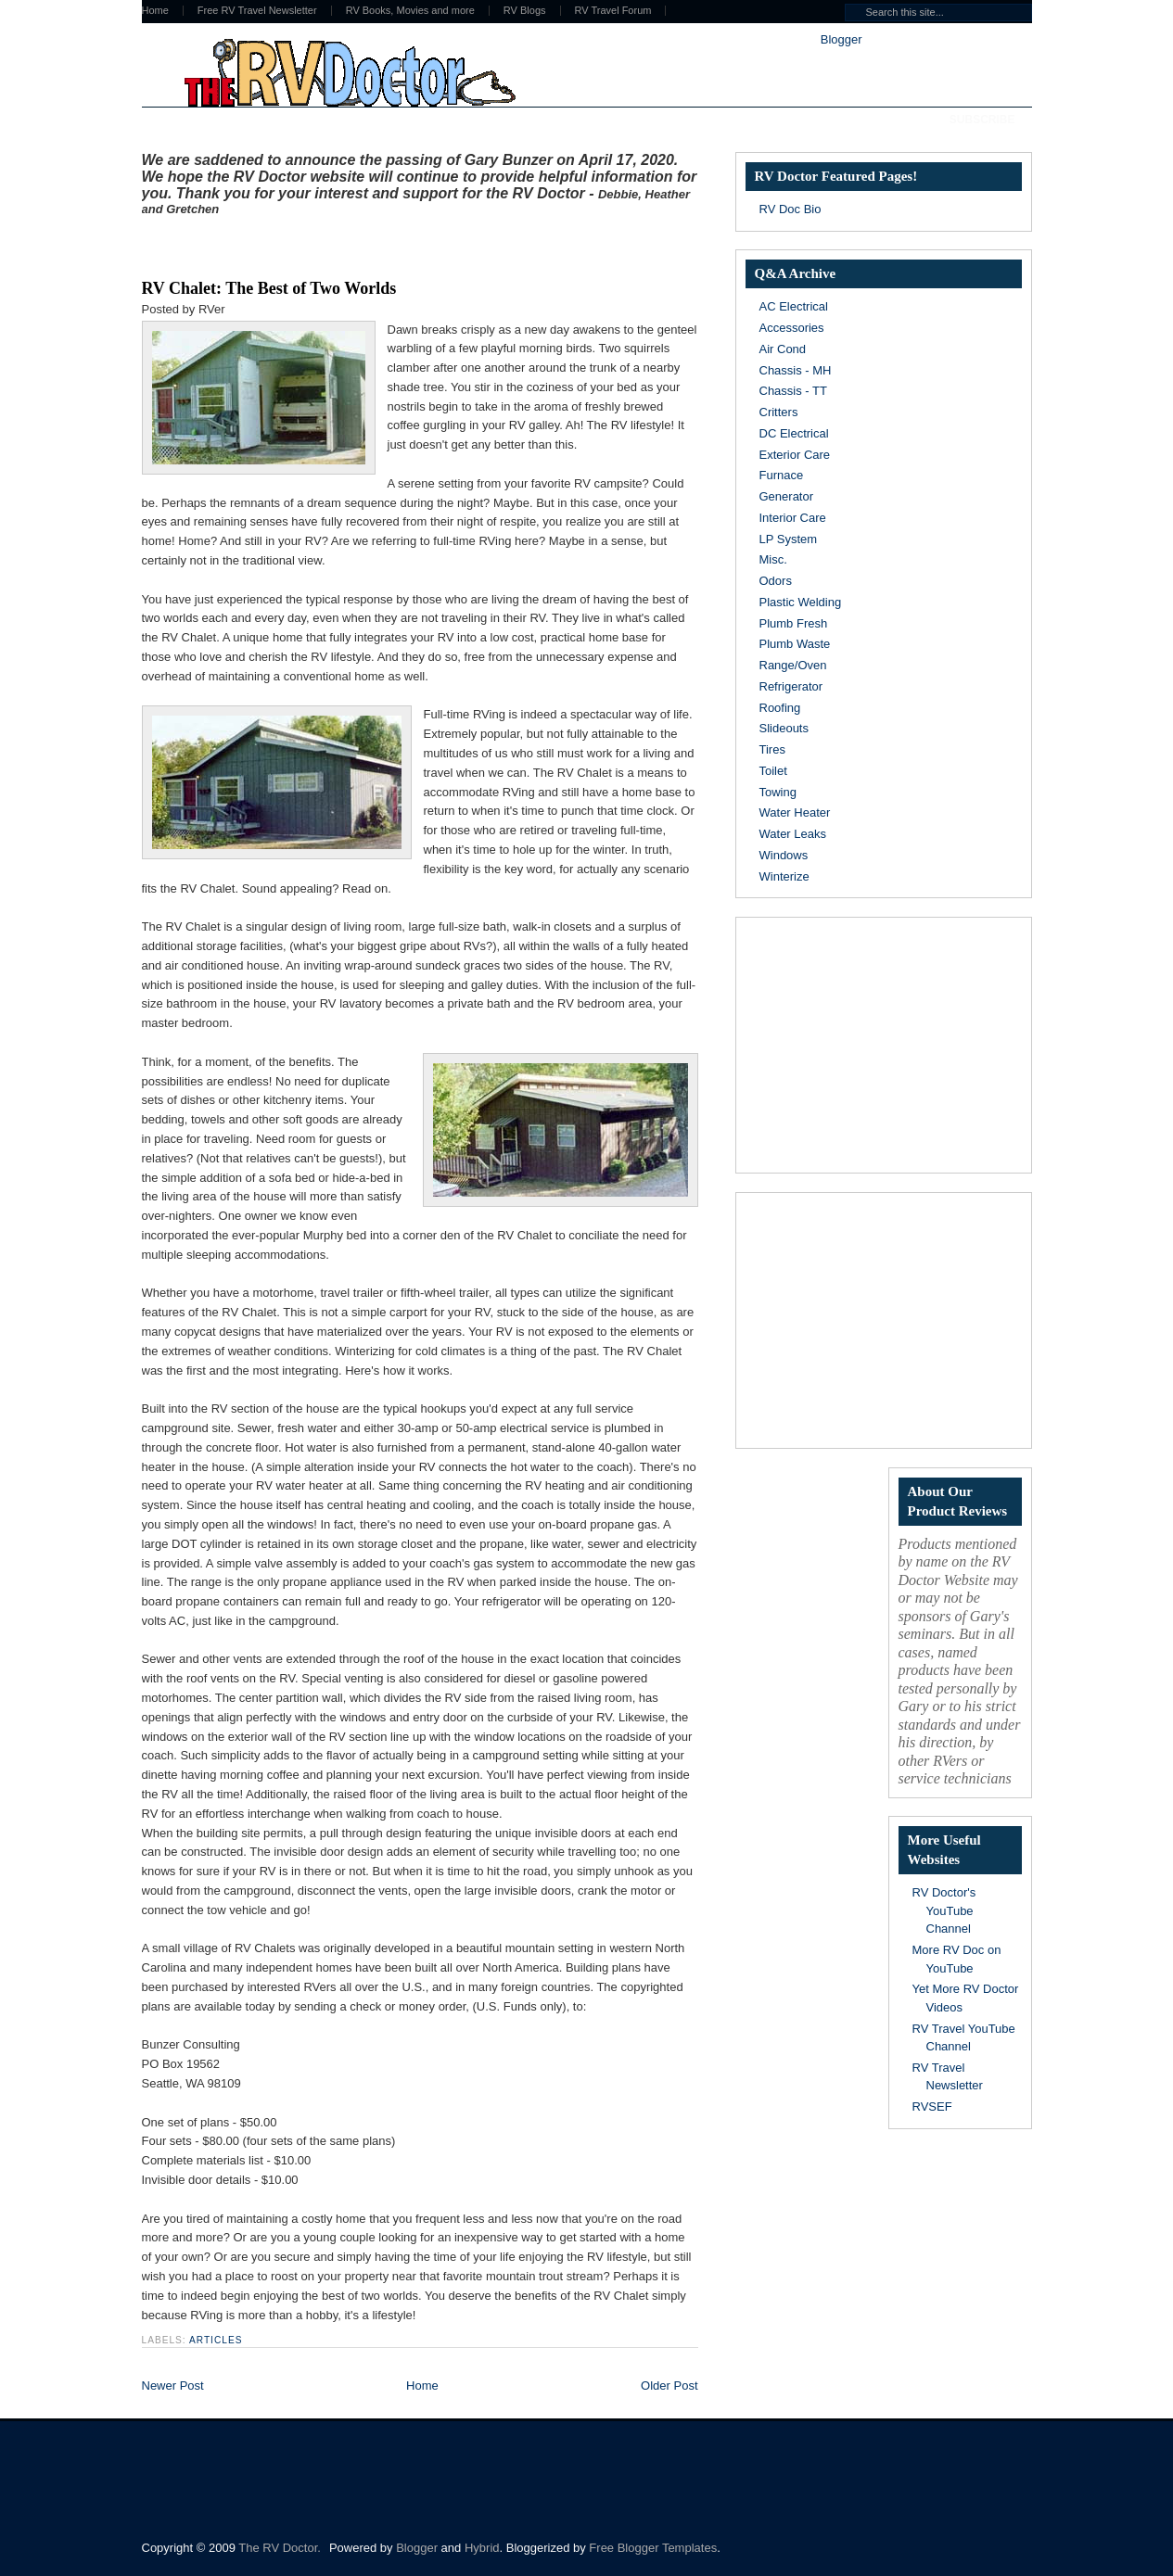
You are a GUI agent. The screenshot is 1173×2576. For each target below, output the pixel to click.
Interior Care (792, 518)
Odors (775, 581)
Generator (786, 496)
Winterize (784, 876)
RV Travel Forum (613, 11)
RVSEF (932, 2106)
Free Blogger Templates (653, 2548)
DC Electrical (794, 433)
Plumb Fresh (793, 623)
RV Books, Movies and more (410, 11)
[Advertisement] (359, 244)
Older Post (669, 2385)
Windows (784, 855)
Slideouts (784, 728)
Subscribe (982, 119)
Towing (778, 792)
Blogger (841, 39)
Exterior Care (795, 455)
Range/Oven (793, 665)
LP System (788, 539)
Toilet (773, 771)
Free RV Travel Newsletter (257, 11)
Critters (778, 412)
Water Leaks (793, 834)
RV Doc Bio (790, 209)
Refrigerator (791, 686)
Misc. (773, 559)
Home (155, 11)
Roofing (780, 708)
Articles (215, 2340)
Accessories (791, 328)
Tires (772, 749)
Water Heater (795, 812)
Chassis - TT (793, 391)
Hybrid (482, 2548)
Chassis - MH (795, 370)
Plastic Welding (800, 602)
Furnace (781, 475)
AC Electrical (793, 306)
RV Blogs (525, 11)
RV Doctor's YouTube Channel (944, 1910)
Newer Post (173, 2385)
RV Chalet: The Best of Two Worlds (269, 288)
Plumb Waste (795, 644)
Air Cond (783, 349)
